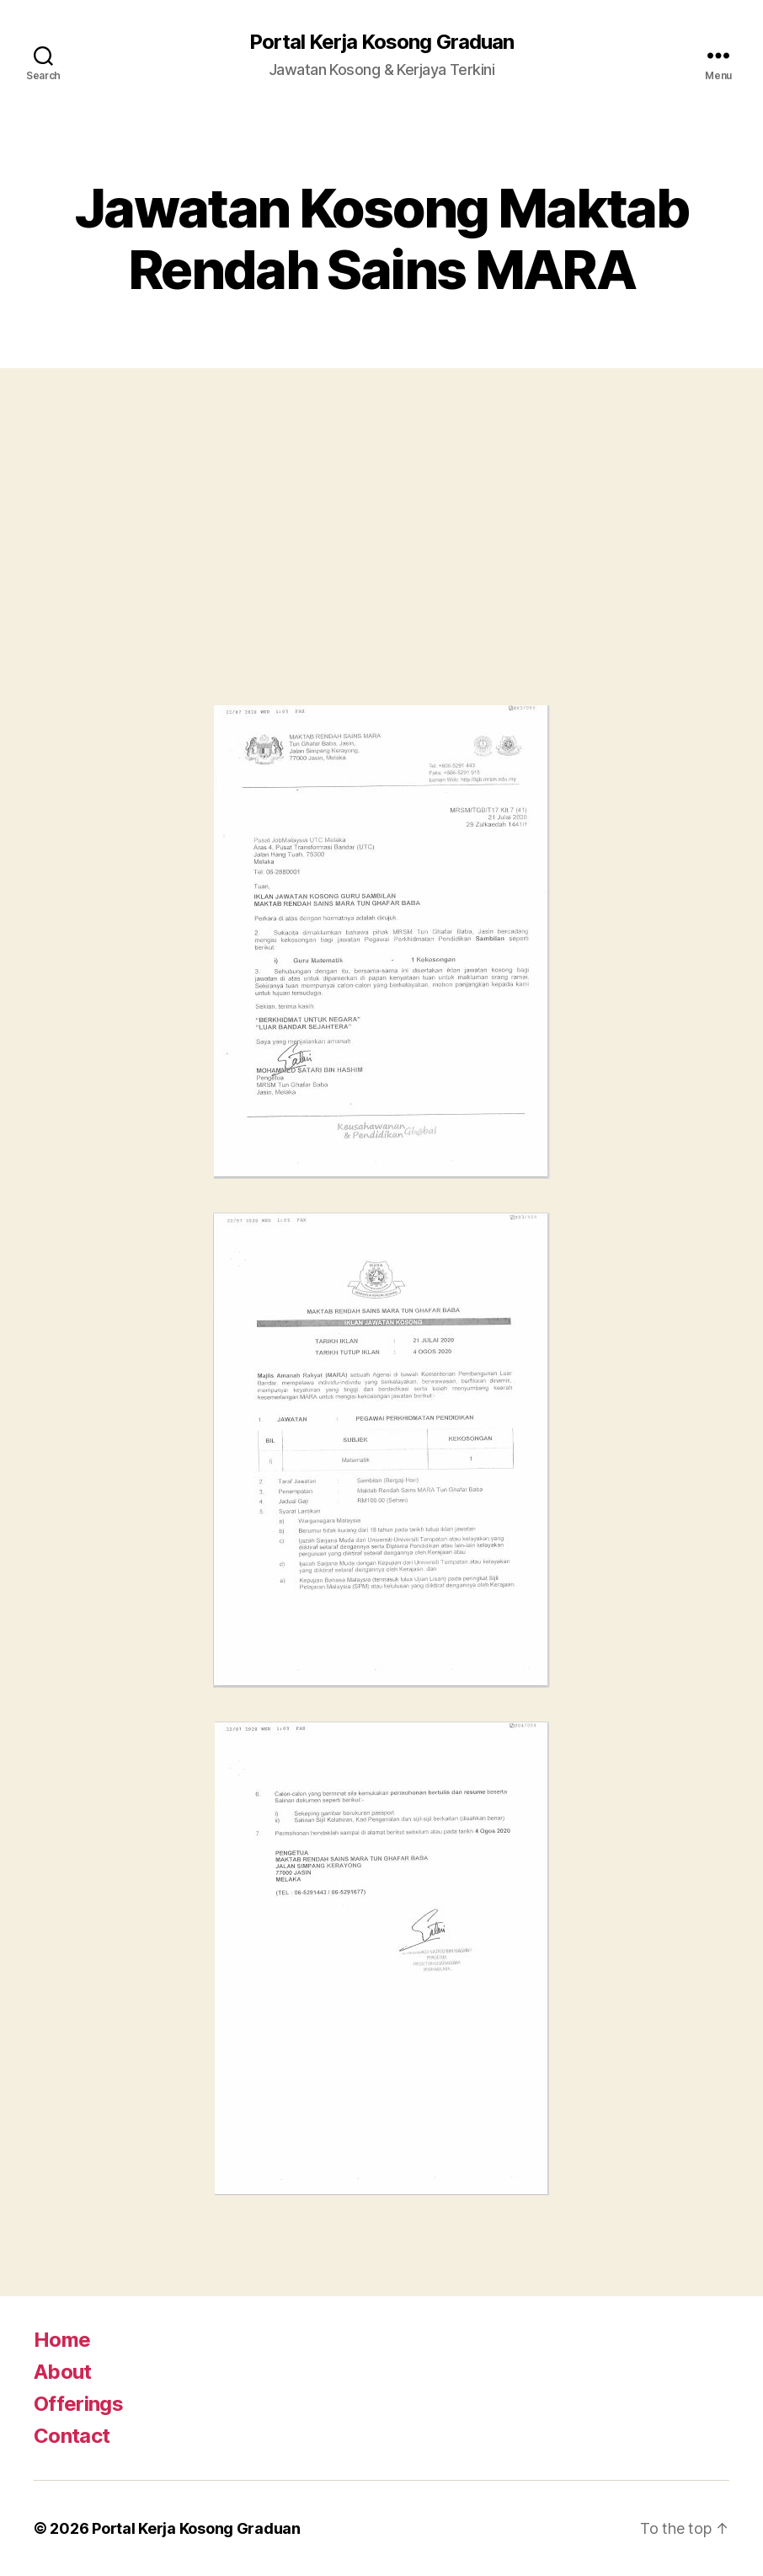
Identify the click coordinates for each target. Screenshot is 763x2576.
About (63, 2371)
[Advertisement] (381, 554)
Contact (71, 2435)
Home (62, 2339)
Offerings (78, 2403)
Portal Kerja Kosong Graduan (381, 42)
